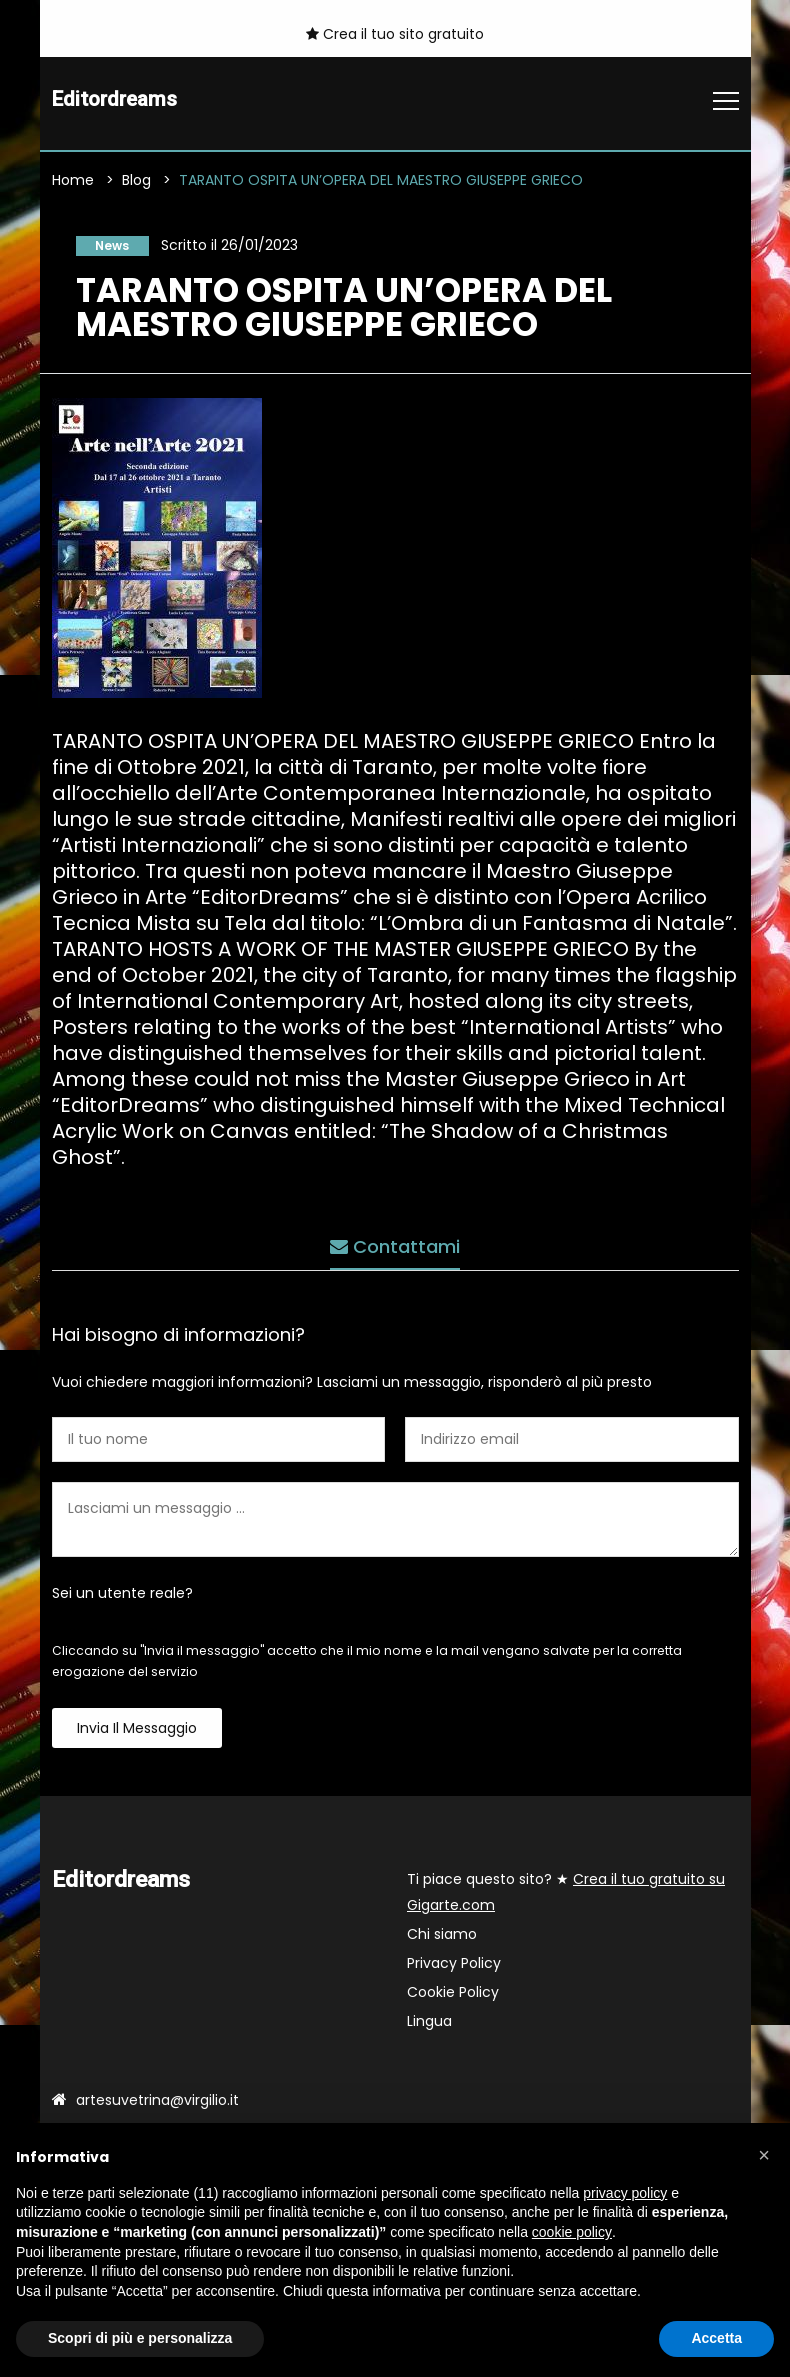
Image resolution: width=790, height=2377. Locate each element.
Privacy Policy (454, 1969)
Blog (136, 182)
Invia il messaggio (137, 1734)
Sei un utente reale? (122, 1599)
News (103, 248)
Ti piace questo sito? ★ (566, 1898)
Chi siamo (442, 1940)
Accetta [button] (716, 2338)
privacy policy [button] (625, 2193)
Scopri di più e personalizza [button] (140, 2338)
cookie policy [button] (572, 2232)
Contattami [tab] (395, 1242)
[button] (764, 2155)
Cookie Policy (453, 1998)
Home (73, 182)
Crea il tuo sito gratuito (395, 34)
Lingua (429, 2027)
